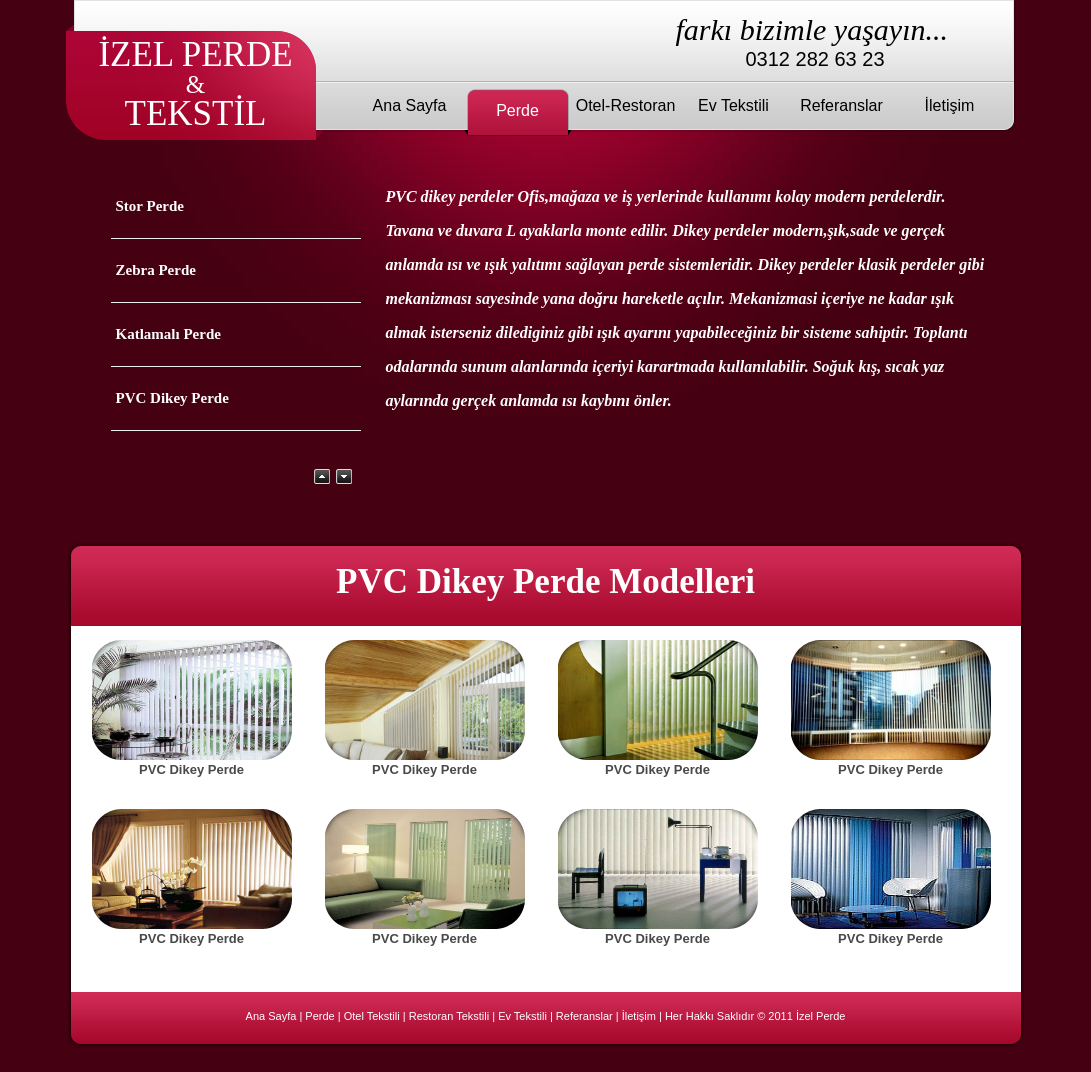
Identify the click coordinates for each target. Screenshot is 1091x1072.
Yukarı (322, 476)
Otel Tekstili (372, 1016)
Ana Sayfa (410, 105)
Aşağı (344, 476)
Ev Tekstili (733, 105)
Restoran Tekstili (449, 1016)
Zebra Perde (156, 270)
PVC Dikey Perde (172, 398)
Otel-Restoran (626, 105)
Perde (517, 110)
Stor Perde (150, 206)
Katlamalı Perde (168, 334)
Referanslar (841, 105)
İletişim (950, 105)
